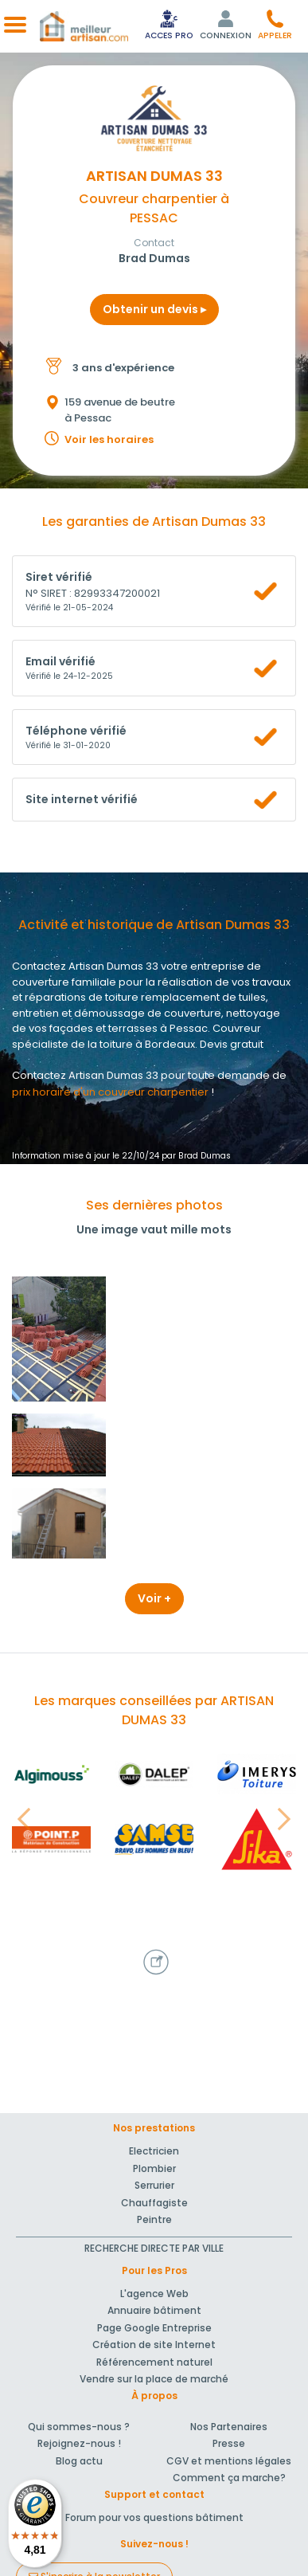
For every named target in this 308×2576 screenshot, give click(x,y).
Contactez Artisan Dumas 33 (85, 1075)
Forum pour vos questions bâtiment (154, 2517)
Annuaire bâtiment (154, 2310)
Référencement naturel (154, 2362)
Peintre (154, 2219)
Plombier (154, 2168)
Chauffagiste (154, 2202)
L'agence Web (154, 2293)
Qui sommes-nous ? (79, 2426)
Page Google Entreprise (154, 2328)
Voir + (154, 1598)
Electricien (154, 2151)
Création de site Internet (154, 2344)
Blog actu (79, 2461)
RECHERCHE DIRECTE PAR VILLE (154, 2248)
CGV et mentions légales (228, 2461)
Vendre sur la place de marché (154, 2379)
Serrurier (154, 2185)
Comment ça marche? (229, 2477)
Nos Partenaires (228, 2426)
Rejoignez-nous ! (79, 2443)
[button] (275, 24)
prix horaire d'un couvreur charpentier (110, 1092)
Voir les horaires (109, 439)
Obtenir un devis (154, 309)
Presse (228, 2443)
